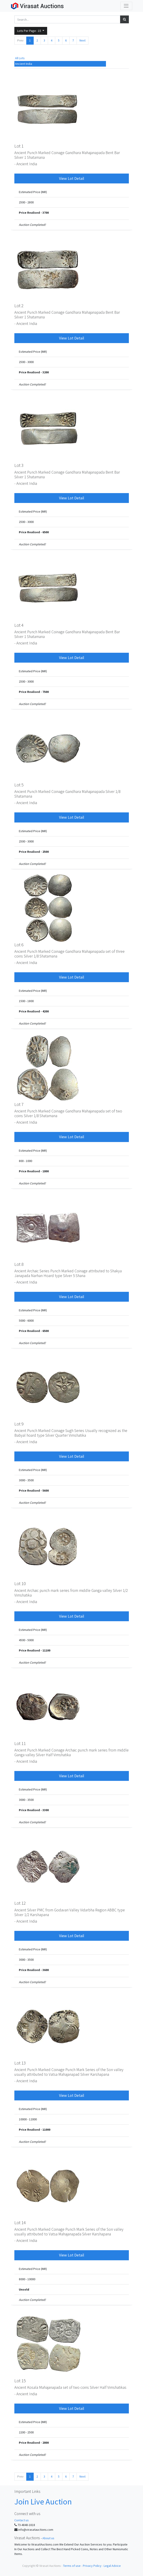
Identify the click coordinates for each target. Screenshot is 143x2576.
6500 (45, 532)
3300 (45, 1810)
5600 (45, 1490)
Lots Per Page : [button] (29, 31)
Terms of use (72, 2566)
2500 (45, 852)
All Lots (20, 58)
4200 (45, 1011)
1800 (45, 1171)
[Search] (124, 19)
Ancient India (23, 64)
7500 (45, 692)
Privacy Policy (92, 2566)
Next (82, 40)
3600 (45, 1970)
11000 (46, 2130)
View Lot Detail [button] (71, 178)
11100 (46, 1650)
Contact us (21, 2520)
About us (48, 2538)
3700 (45, 213)
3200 (45, 372)
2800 (45, 2443)
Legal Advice (112, 2566)
